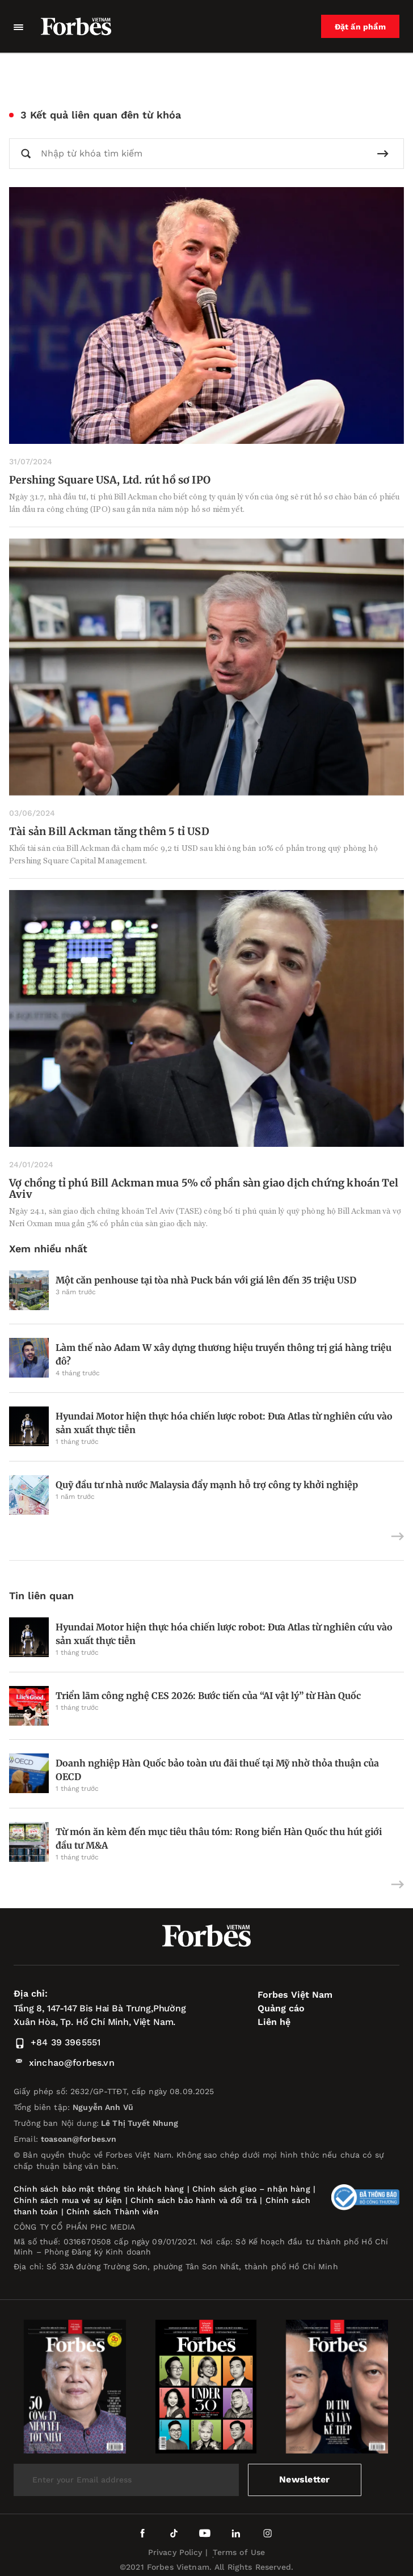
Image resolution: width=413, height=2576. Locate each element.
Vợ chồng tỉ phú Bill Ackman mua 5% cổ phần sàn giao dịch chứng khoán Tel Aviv (203, 1188)
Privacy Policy (175, 2552)
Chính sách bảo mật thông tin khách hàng (99, 2188)
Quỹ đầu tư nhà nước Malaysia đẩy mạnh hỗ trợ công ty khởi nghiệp (207, 1484)
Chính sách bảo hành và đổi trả (193, 2200)
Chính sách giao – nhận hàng (251, 2188)
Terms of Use (239, 2552)
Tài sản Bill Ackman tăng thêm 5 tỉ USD (109, 831)
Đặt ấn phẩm (360, 26)
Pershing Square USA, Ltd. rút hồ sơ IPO (109, 479)
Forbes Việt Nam (295, 1994)
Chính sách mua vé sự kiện (69, 2200)
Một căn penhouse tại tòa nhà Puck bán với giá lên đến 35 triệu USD (206, 1280)
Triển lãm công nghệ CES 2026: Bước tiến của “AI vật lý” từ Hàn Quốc (208, 1695)
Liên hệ (274, 2021)
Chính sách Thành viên (112, 2211)
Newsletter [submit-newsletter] (304, 2479)
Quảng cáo (281, 2008)
